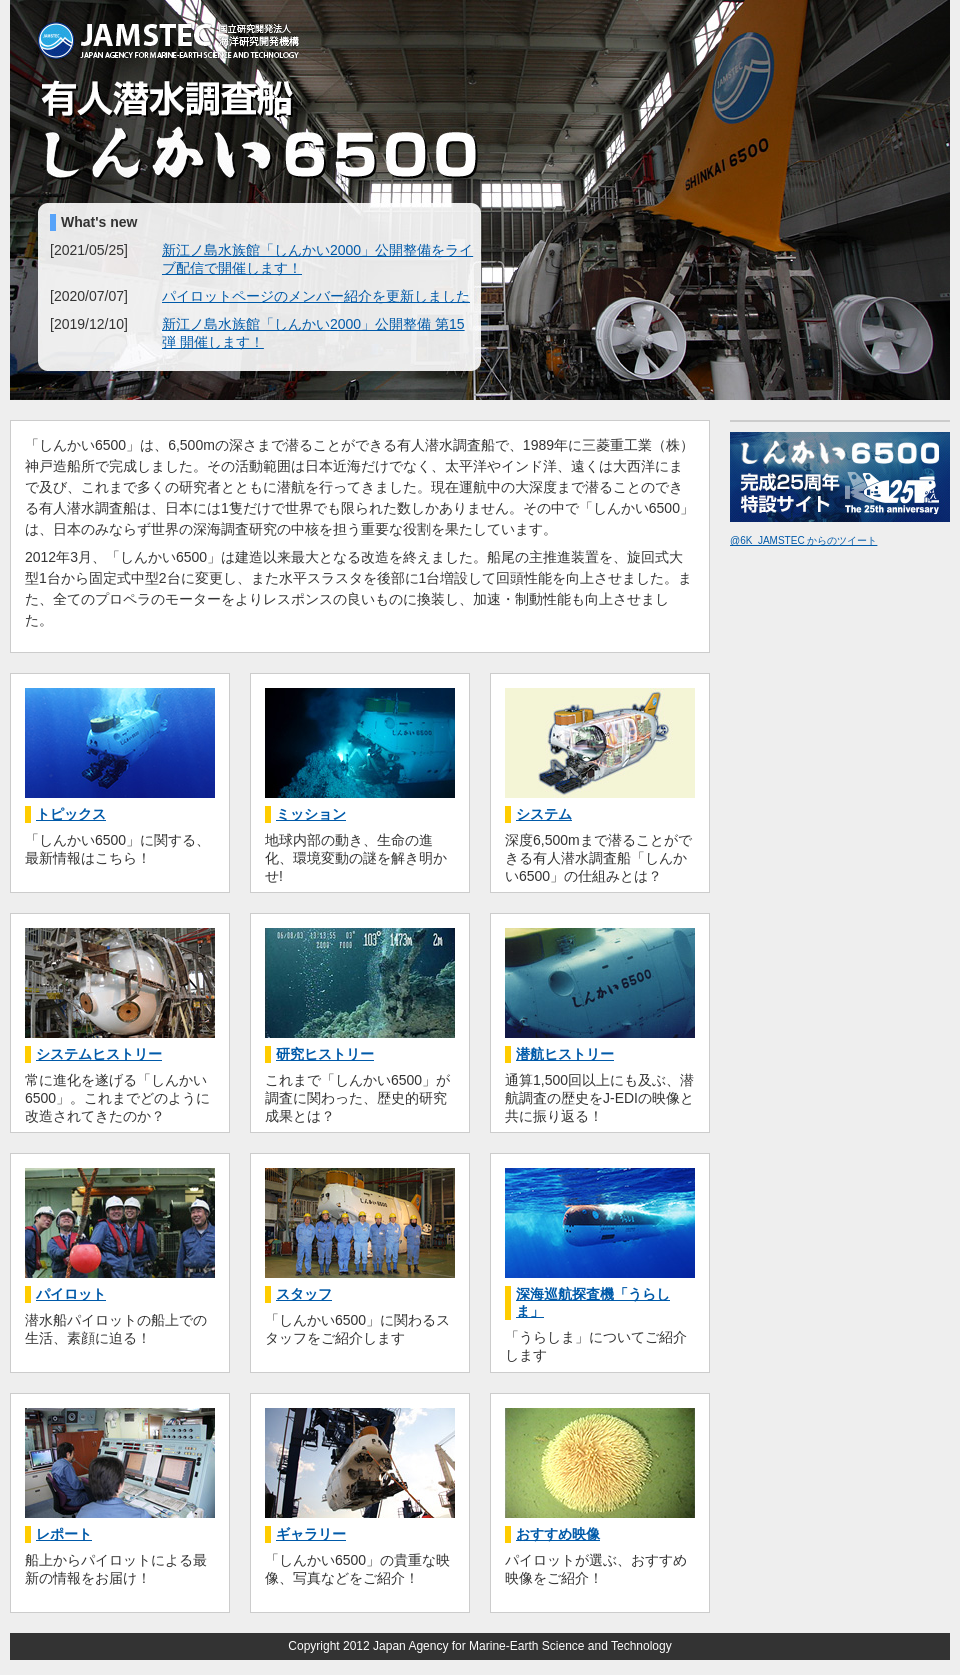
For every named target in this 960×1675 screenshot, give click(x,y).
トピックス (71, 814)
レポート (64, 1534)
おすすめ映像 (558, 1534)
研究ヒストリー (325, 1054)
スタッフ (304, 1294)
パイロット (71, 1294)
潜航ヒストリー (565, 1054)
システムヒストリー (99, 1054)
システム (544, 814)
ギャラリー (311, 1534)
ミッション (311, 814)
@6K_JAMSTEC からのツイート (803, 540)
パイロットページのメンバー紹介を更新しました (316, 296)
